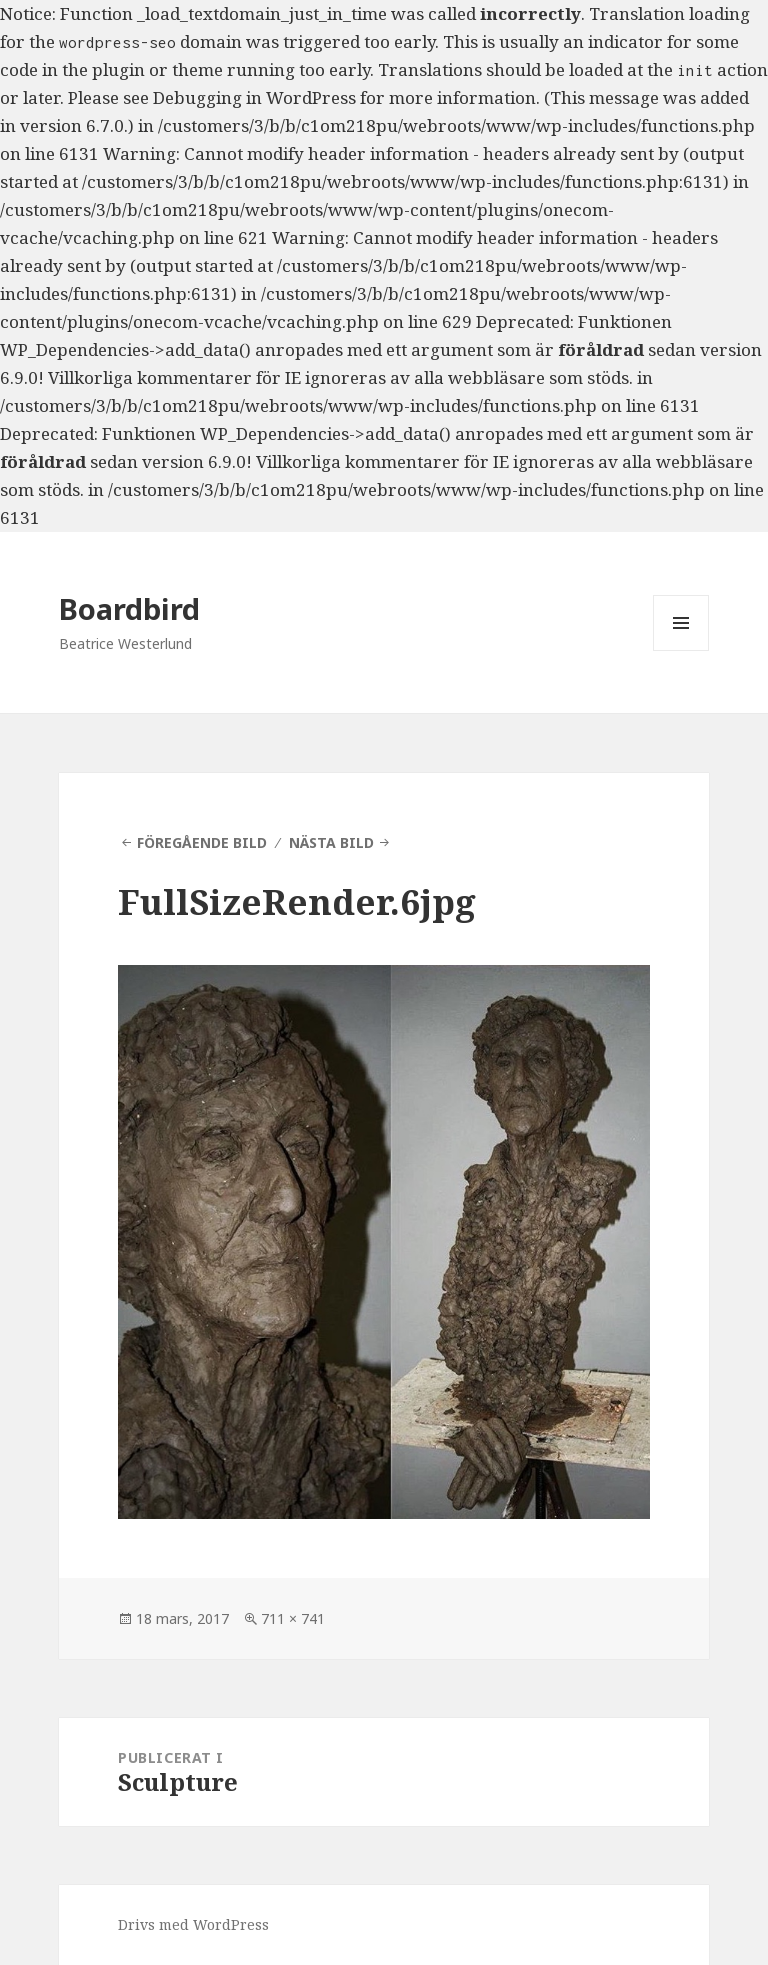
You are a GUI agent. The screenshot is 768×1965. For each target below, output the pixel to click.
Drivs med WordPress (193, 1924)
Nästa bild (331, 842)
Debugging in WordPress (254, 97)
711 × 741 (293, 1618)
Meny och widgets (681, 650)
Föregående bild (202, 842)
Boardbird (129, 608)
